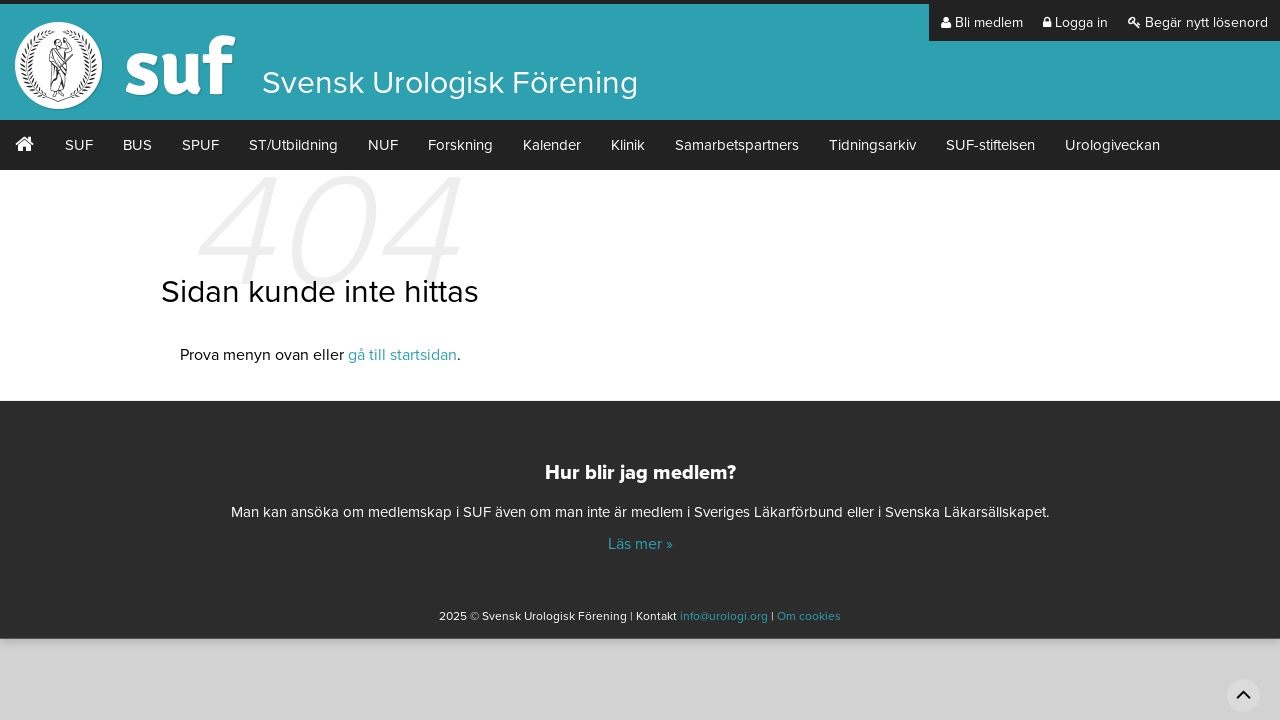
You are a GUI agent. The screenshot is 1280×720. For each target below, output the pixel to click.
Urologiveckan (1112, 145)
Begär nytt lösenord (1198, 22)
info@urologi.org (724, 616)
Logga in (1075, 22)
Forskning (460, 145)
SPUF (200, 145)
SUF (79, 145)
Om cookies (809, 616)
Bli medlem (982, 22)
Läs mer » (640, 544)
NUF (383, 145)
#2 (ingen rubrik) (25, 145)
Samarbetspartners (737, 145)
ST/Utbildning (293, 145)
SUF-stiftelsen (990, 145)
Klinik (628, 145)
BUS (137, 145)
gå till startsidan (402, 355)
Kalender (552, 145)
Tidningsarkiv (872, 145)
